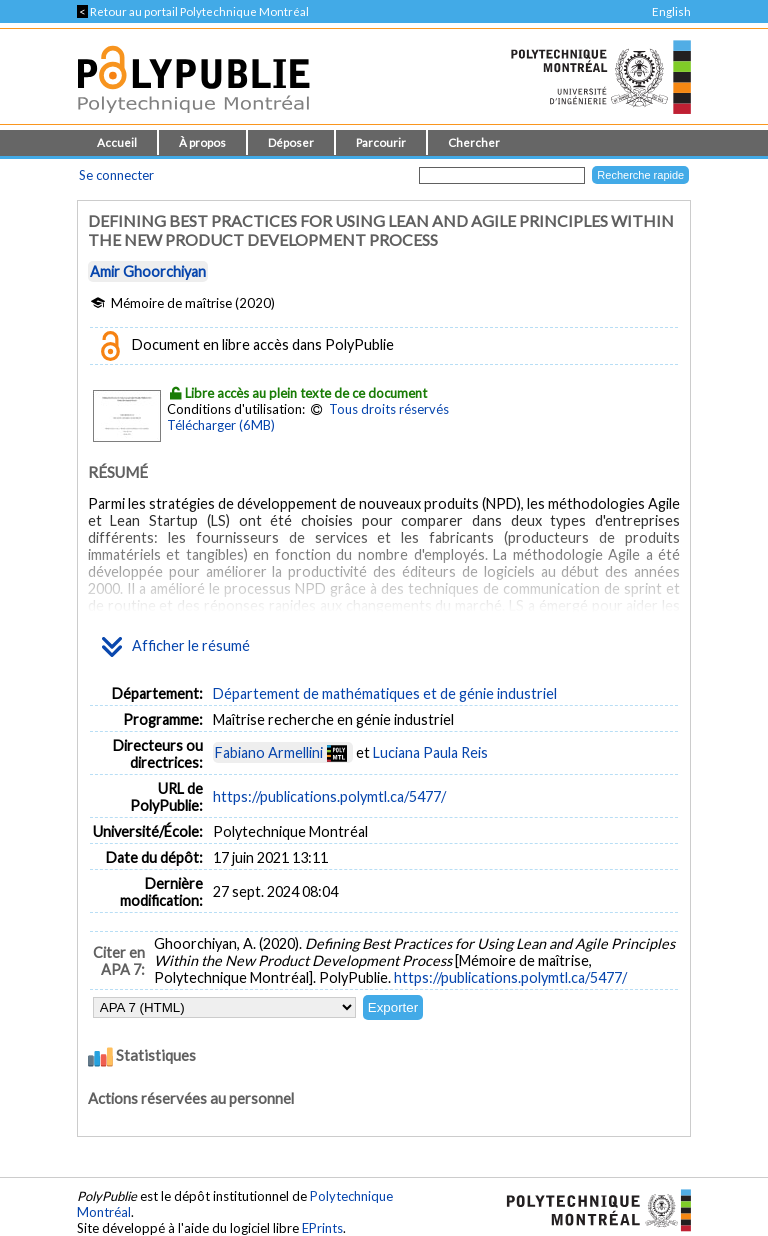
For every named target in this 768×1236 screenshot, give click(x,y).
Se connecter (116, 175)
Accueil (117, 142)
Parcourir (381, 142)
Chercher (474, 142)
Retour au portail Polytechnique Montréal (193, 11)
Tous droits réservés (389, 409)
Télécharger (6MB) (221, 425)
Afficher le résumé (176, 647)
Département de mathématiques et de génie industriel (385, 693)
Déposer (291, 142)
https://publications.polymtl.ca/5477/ (329, 796)
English (671, 11)
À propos (202, 142)
